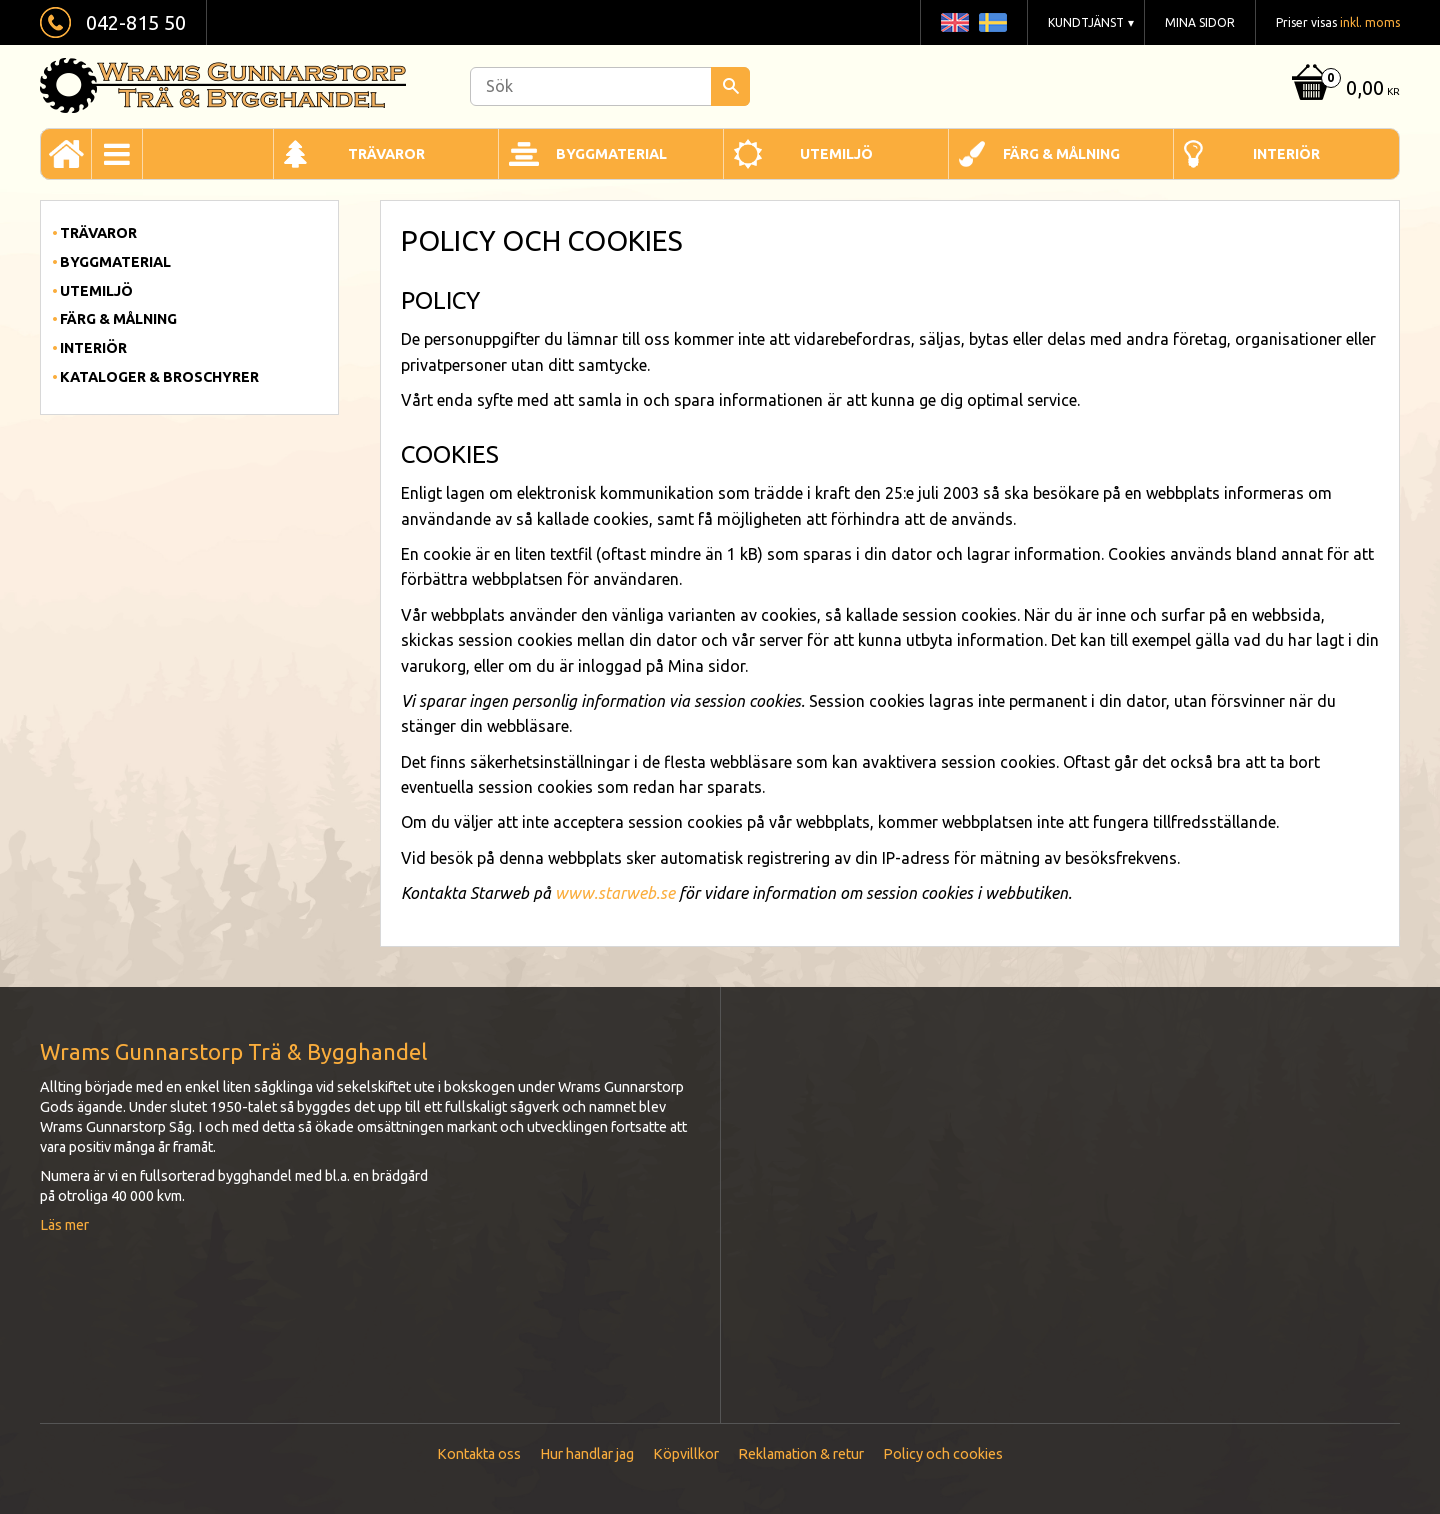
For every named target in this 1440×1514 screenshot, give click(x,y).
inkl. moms (1370, 22)
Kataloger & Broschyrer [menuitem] (159, 377)
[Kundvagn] (1343, 89)
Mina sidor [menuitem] (1200, 22)
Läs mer (64, 1225)
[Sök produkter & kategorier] (610, 86)
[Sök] (730, 86)
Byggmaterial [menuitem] (611, 154)
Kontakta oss (479, 1454)
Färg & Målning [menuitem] (1061, 154)
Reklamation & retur (801, 1454)
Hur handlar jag (587, 1454)
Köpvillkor (686, 1454)
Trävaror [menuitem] (386, 154)
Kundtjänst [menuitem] (1086, 22)
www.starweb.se (615, 893)
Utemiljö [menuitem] (836, 154)
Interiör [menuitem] (1286, 154)
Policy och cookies (943, 1454)
